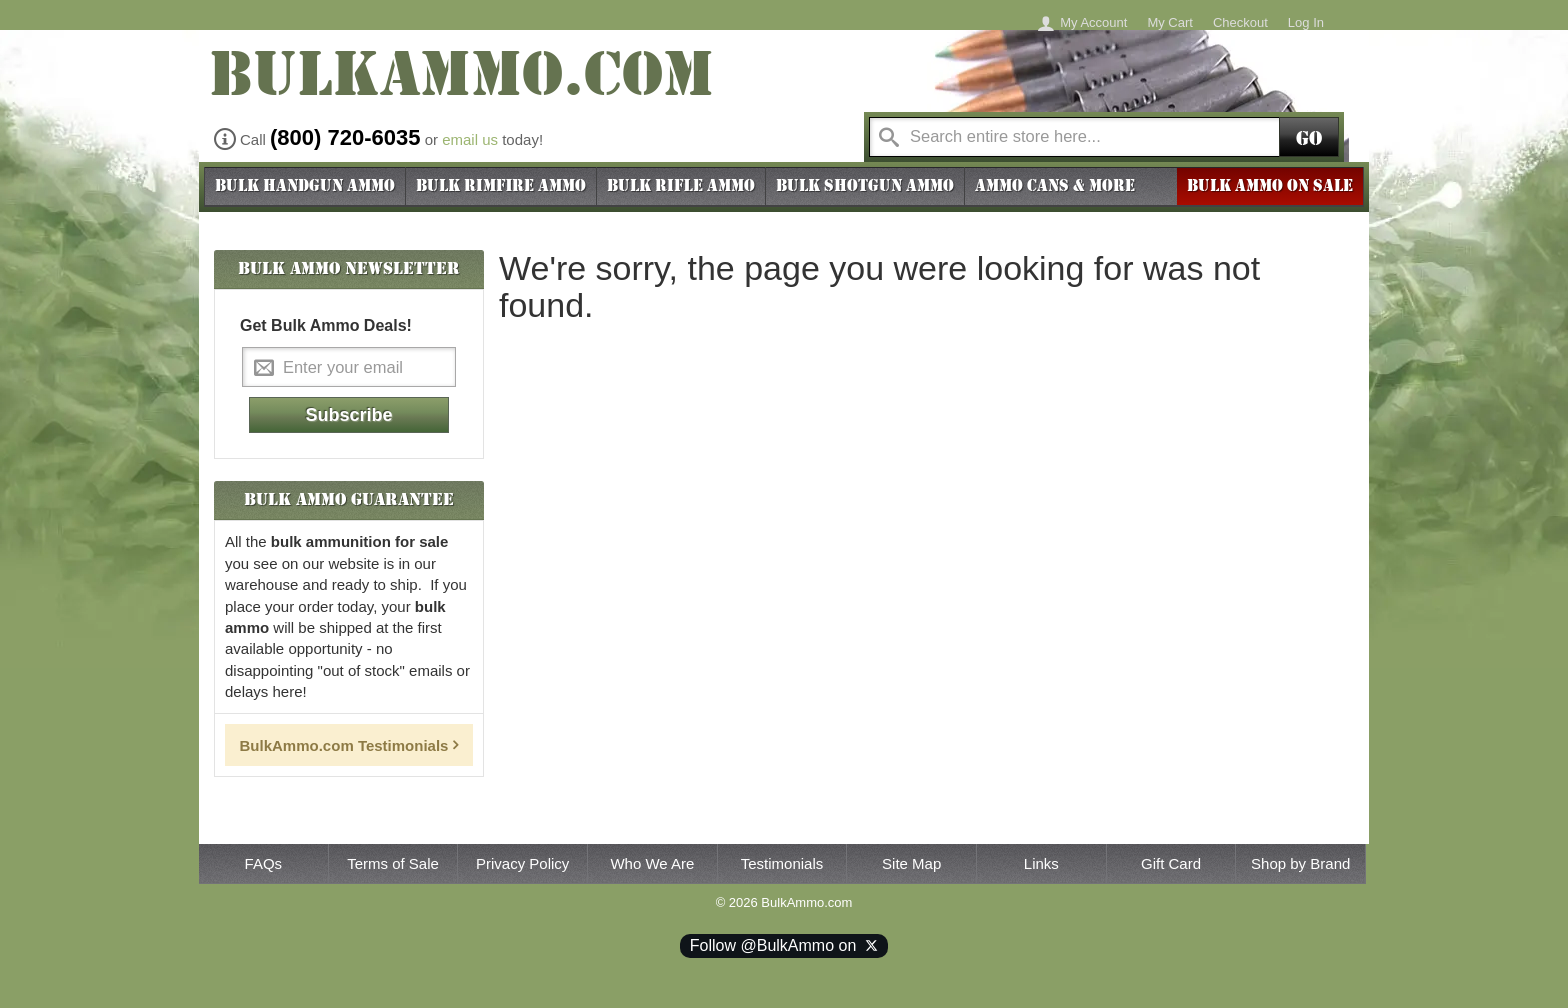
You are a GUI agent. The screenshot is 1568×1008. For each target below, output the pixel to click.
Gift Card (1171, 863)
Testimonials (782, 863)
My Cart (1170, 22)
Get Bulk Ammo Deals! (326, 325)
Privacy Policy (522, 863)
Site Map (911, 863)
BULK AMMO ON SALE (1270, 186)
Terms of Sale (393, 863)
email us (470, 139)
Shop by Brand (1300, 863)
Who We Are (652, 863)
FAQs (264, 863)
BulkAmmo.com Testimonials (344, 745)
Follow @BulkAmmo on (784, 945)
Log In (1306, 22)
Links (1041, 863)
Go (1309, 138)
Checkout (1240, 22)
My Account (1093, 22)
